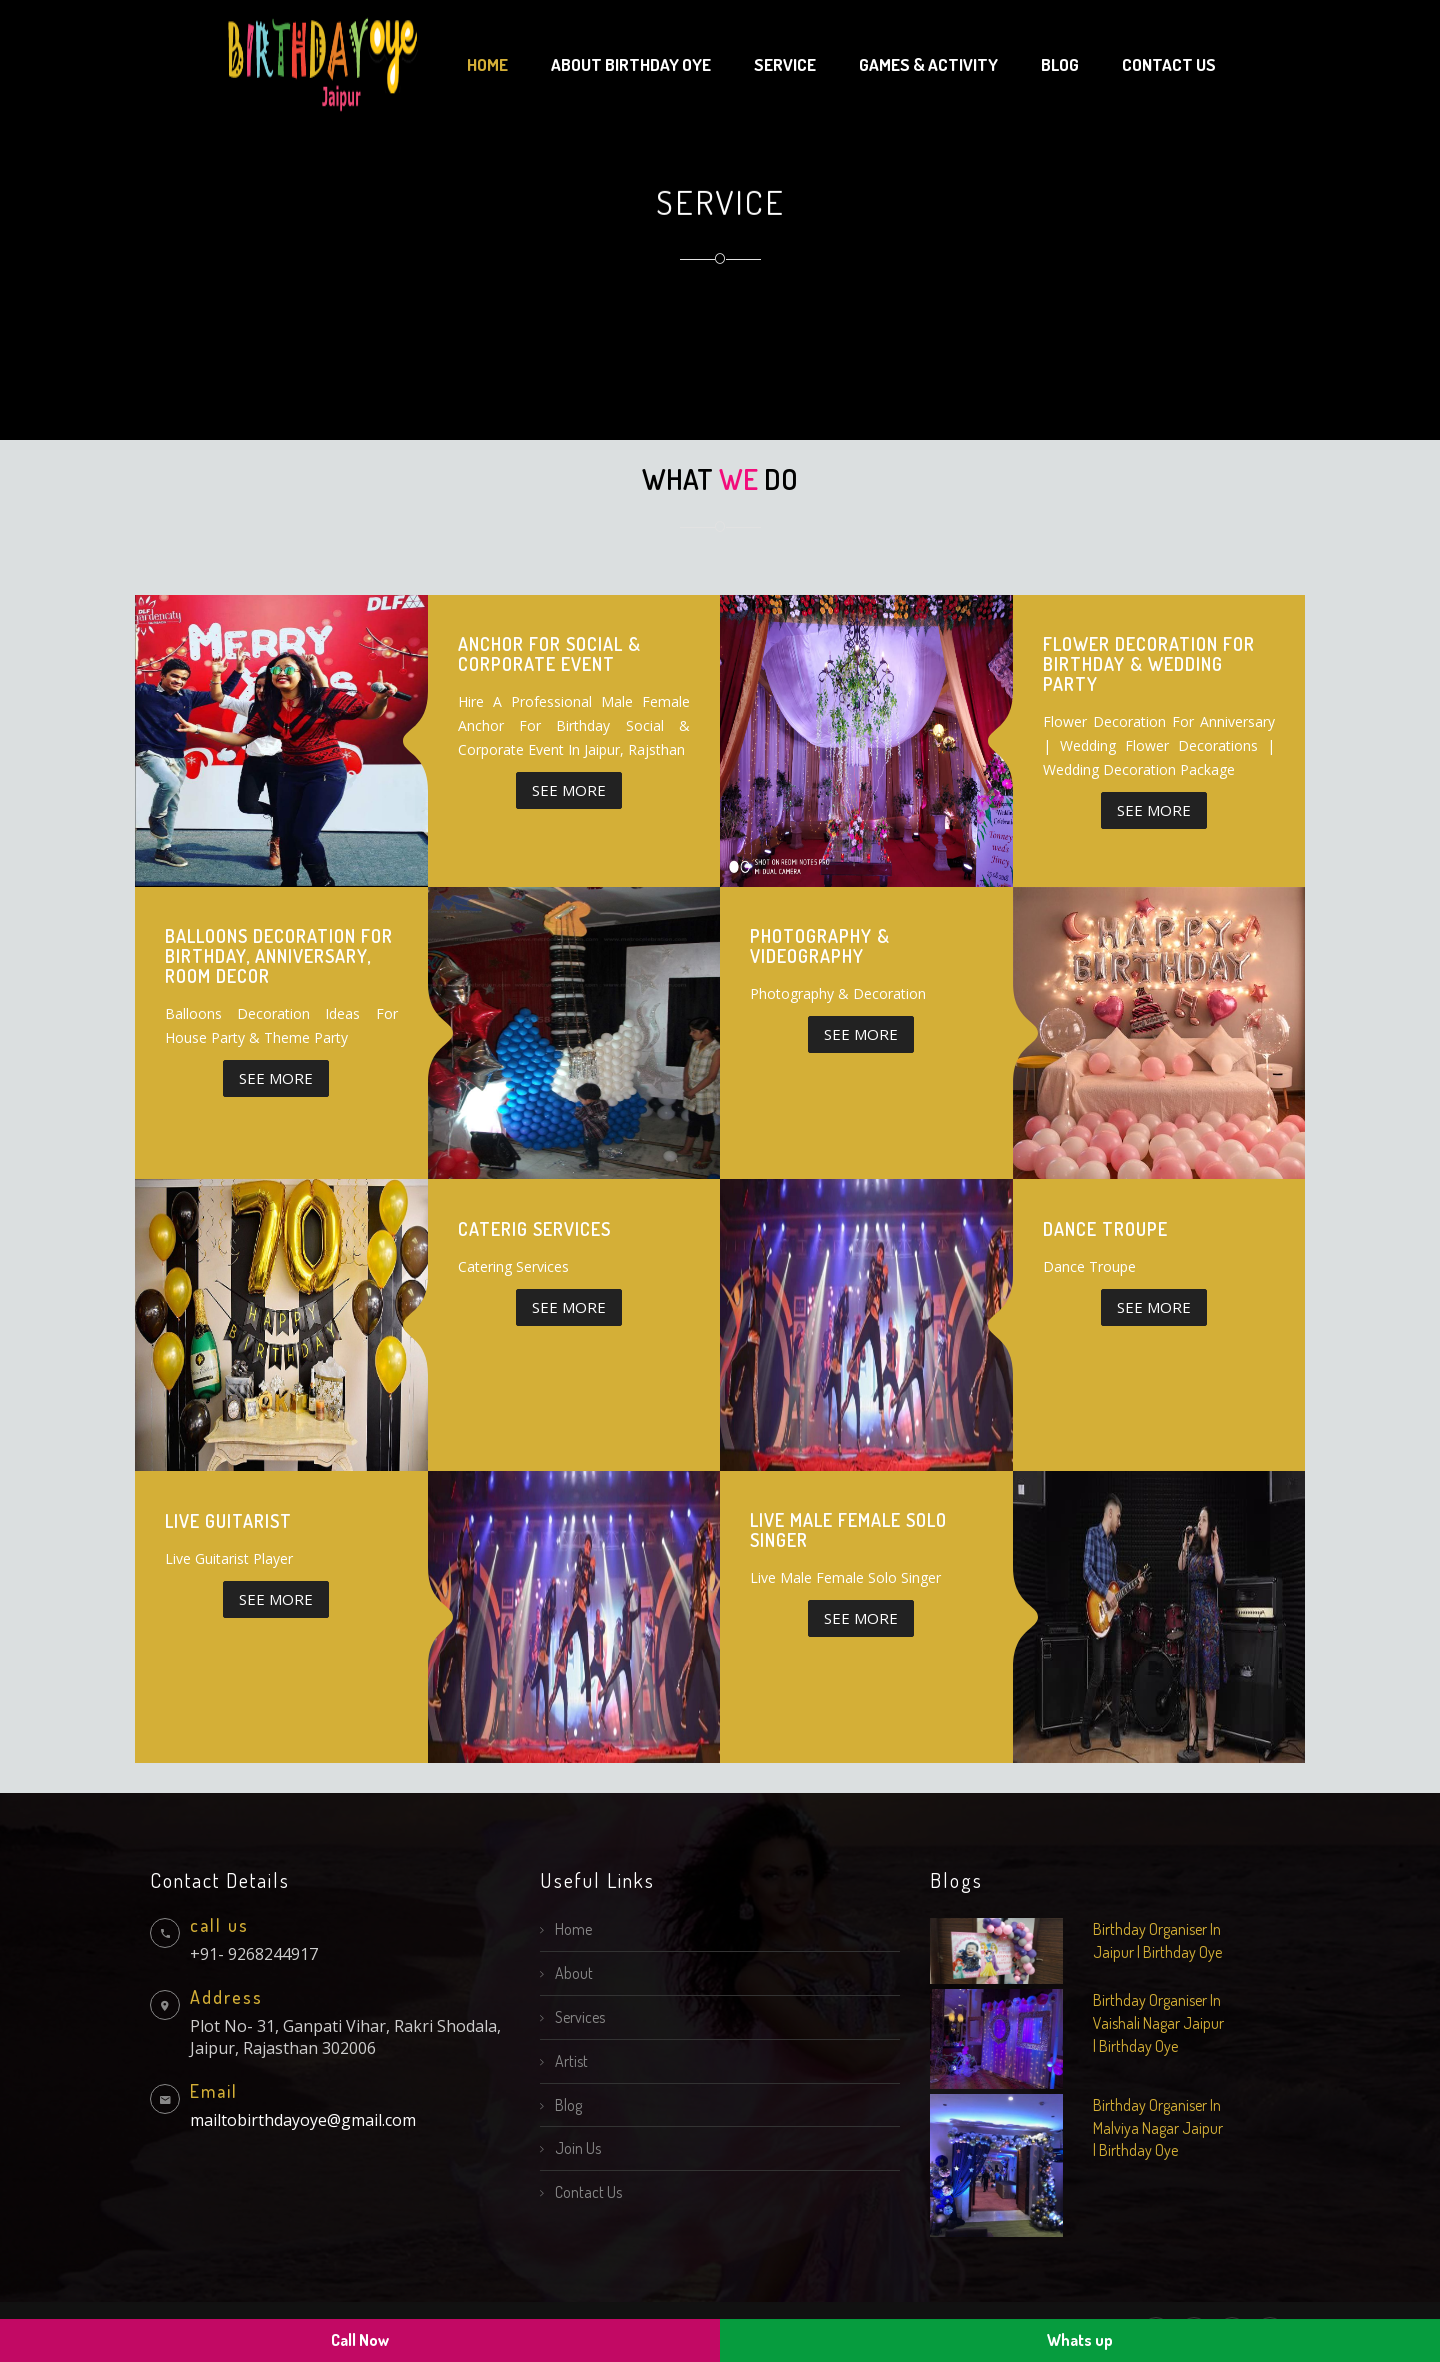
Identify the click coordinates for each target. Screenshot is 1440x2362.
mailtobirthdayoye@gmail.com (303, 2120)
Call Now (360, 2340)
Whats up (1080, 2340)
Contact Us (588, 2192)
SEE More (569, 790)
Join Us (578, 2148)
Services (580, 2017)
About (574, 1973)
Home (487, 64)
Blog (1060, 64)
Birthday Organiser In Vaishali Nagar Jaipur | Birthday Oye (1158, 2023)
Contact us (1169, 64)
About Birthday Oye (631, 64)
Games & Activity (928, 64)
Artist (571, 2061)
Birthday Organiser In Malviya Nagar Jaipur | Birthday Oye (1158, 2128)
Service (785, 64)
